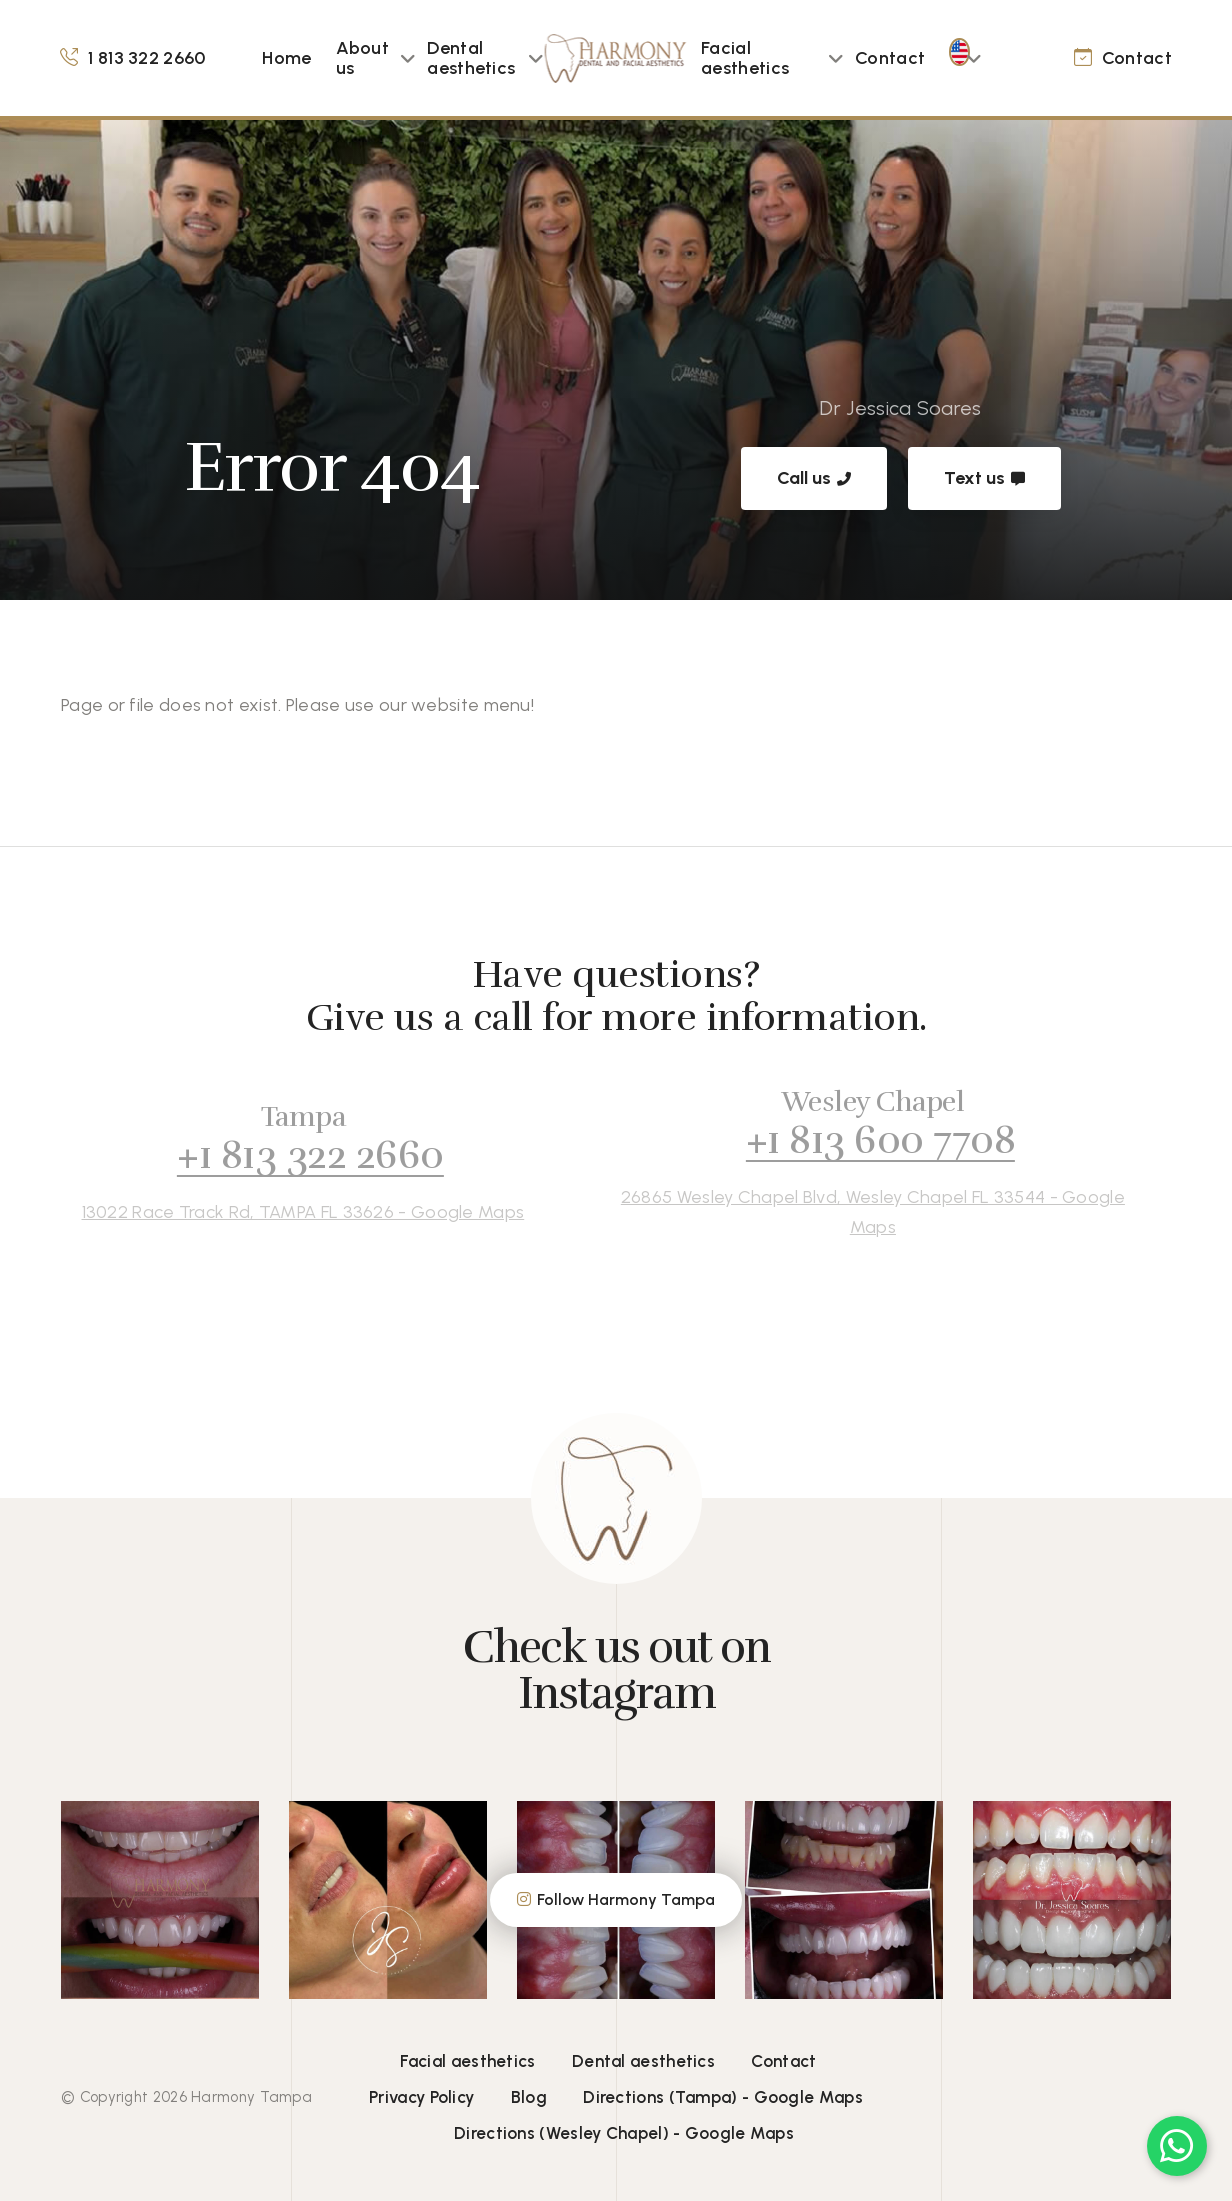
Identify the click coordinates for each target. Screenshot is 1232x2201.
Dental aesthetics (471, 58)
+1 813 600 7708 (863, 1140)
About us (363, 58)
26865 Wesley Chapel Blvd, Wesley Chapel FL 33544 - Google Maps (855, 1212)
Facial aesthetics (745, 58)
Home (286, 58)
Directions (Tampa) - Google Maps (723, 2097)
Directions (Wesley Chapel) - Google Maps (624, 2133)
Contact (890, 58)
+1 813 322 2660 (292, 1155)
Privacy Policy (421, 2097)
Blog (529, 2097)
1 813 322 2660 (146, 58)
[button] (408, 58)
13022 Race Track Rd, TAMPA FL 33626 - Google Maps (285, 1212)
